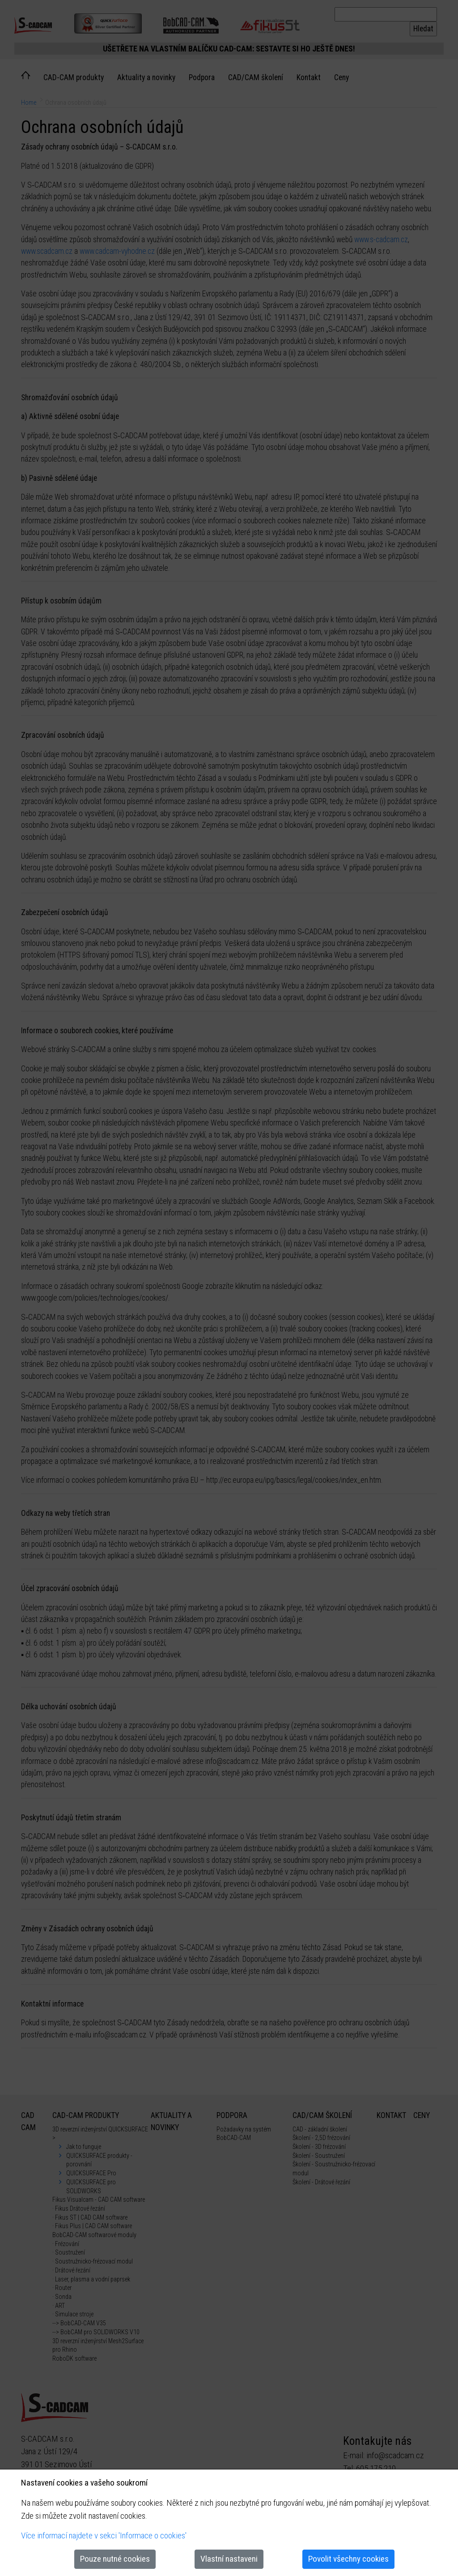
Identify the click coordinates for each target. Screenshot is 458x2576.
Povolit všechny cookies (348, 2559)
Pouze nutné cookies (115, 2559)
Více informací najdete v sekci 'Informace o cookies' (104, 2535)
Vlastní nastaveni (229, 2559)
